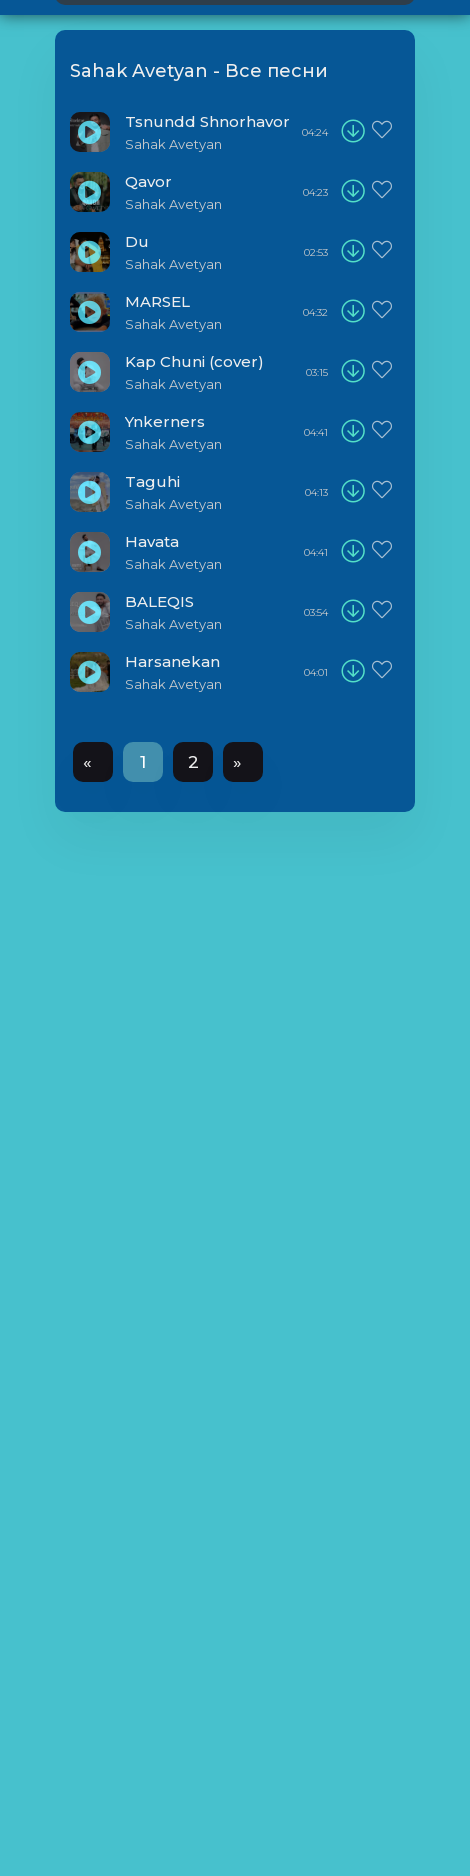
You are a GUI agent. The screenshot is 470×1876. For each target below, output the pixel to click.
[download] (353, 132)
